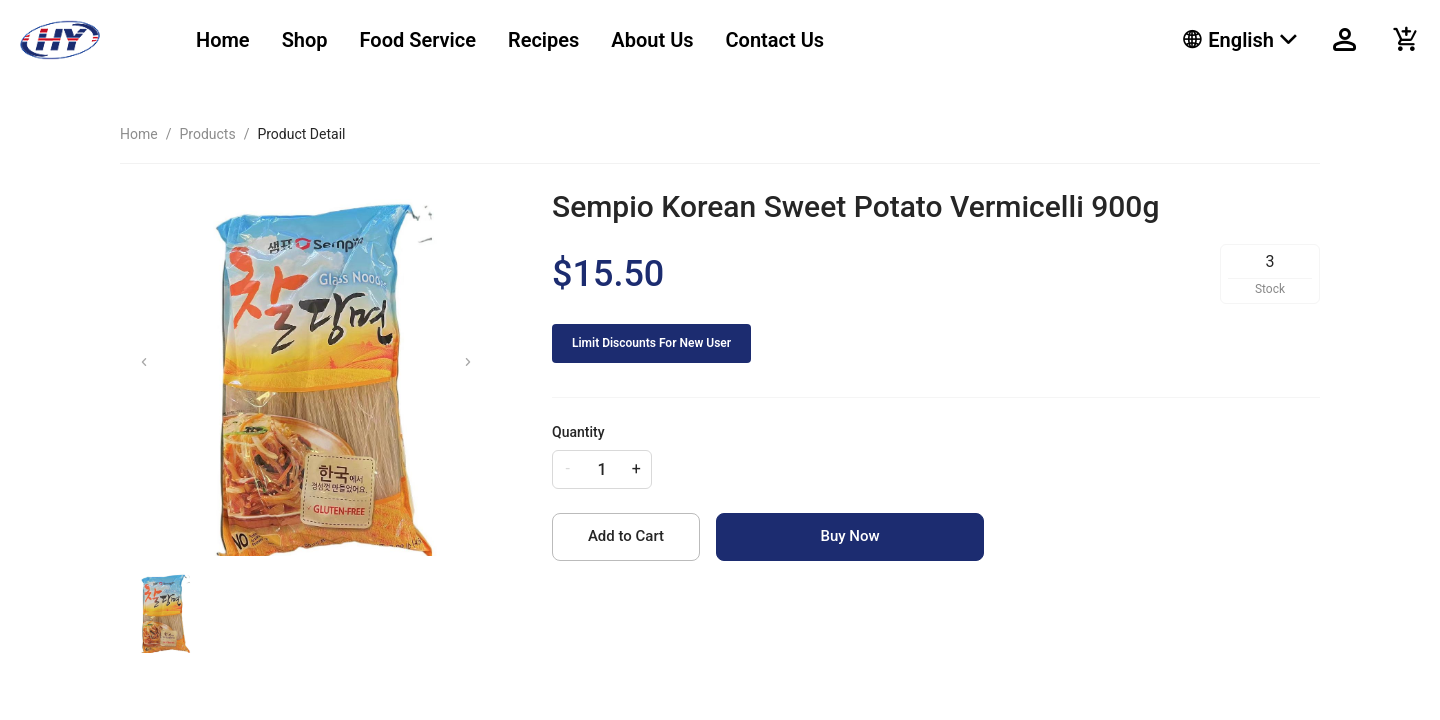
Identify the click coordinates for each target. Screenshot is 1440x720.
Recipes (543, 40)
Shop (305, 40)
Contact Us (775, 40)
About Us (652, 40)
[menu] (664, 40)
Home (223, 40)
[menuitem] (223, 40)
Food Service (418, 40)
